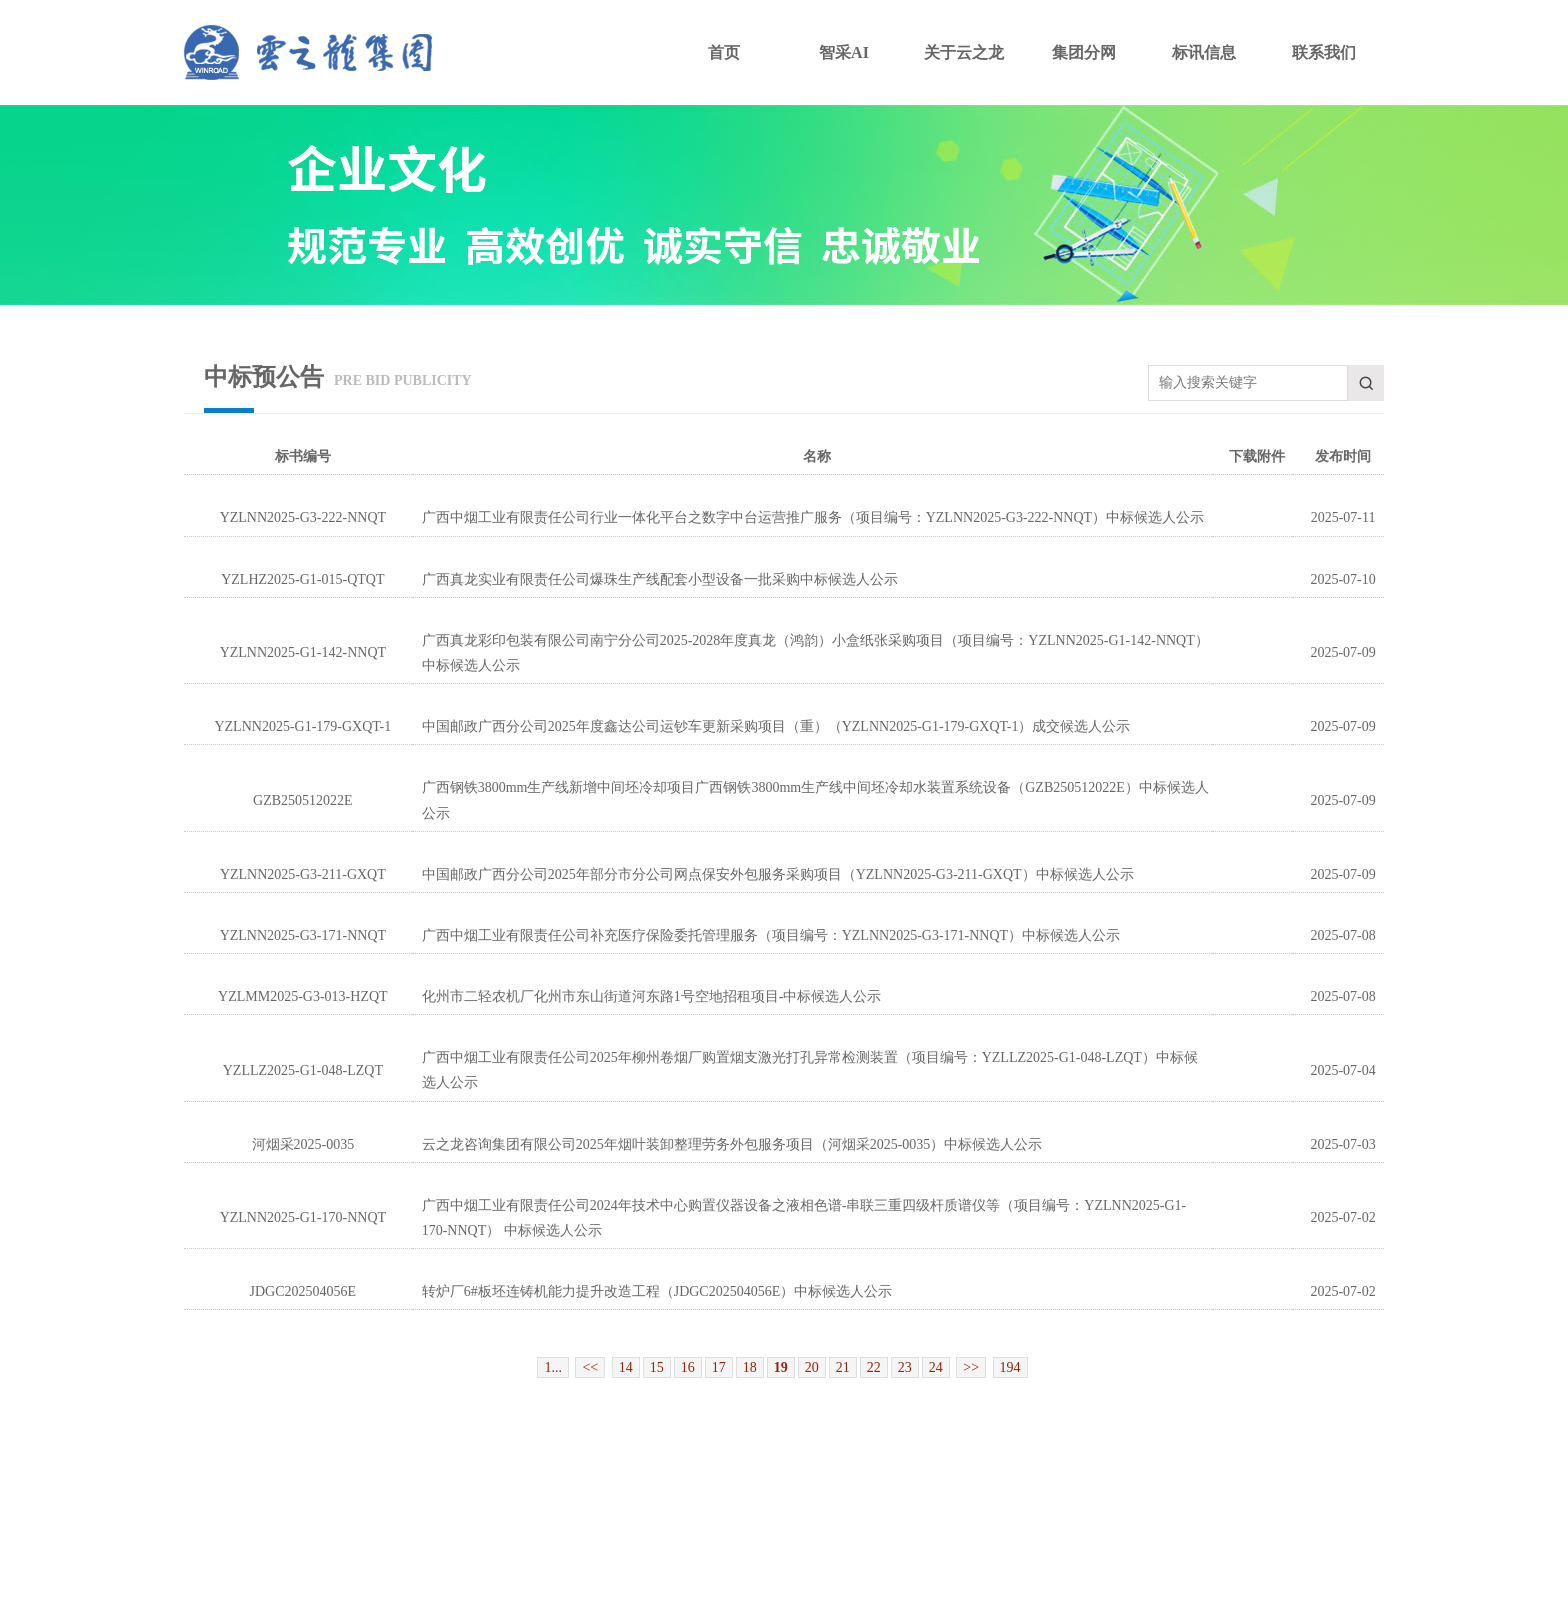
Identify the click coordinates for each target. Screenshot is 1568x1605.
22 (874, 1367)
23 (905, 1367)
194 (1010, 1367)
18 (750, 1367)
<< (590, 1367)
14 (626, 1367)
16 (688, 1367)
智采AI (844, 52)
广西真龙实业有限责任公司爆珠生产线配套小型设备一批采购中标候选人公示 (660, 579)
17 (719, 1367)
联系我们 (1324, 52)
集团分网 (1084, 52)
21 (843, 1367)
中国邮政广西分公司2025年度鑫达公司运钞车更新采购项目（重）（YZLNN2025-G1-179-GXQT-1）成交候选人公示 (776, 726)
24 (936, 1367)
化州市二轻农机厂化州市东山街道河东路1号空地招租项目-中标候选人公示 (652, 996)
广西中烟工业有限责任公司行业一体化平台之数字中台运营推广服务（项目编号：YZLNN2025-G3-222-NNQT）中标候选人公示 (813, 517)
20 (812, 1367)
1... (553, 1367)
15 (657, 1367)
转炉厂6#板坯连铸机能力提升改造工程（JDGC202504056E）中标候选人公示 (657, 1291)
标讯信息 (1204, 52)
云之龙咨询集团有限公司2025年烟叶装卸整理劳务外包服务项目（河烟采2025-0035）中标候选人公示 (732, 1144)
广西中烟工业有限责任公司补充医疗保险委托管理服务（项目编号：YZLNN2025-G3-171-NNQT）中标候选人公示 (771, 935)
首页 (724, 52)
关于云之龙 (964, 52)
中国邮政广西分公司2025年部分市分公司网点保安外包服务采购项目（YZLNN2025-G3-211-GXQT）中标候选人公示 (778, 874)
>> (971, 1367)
